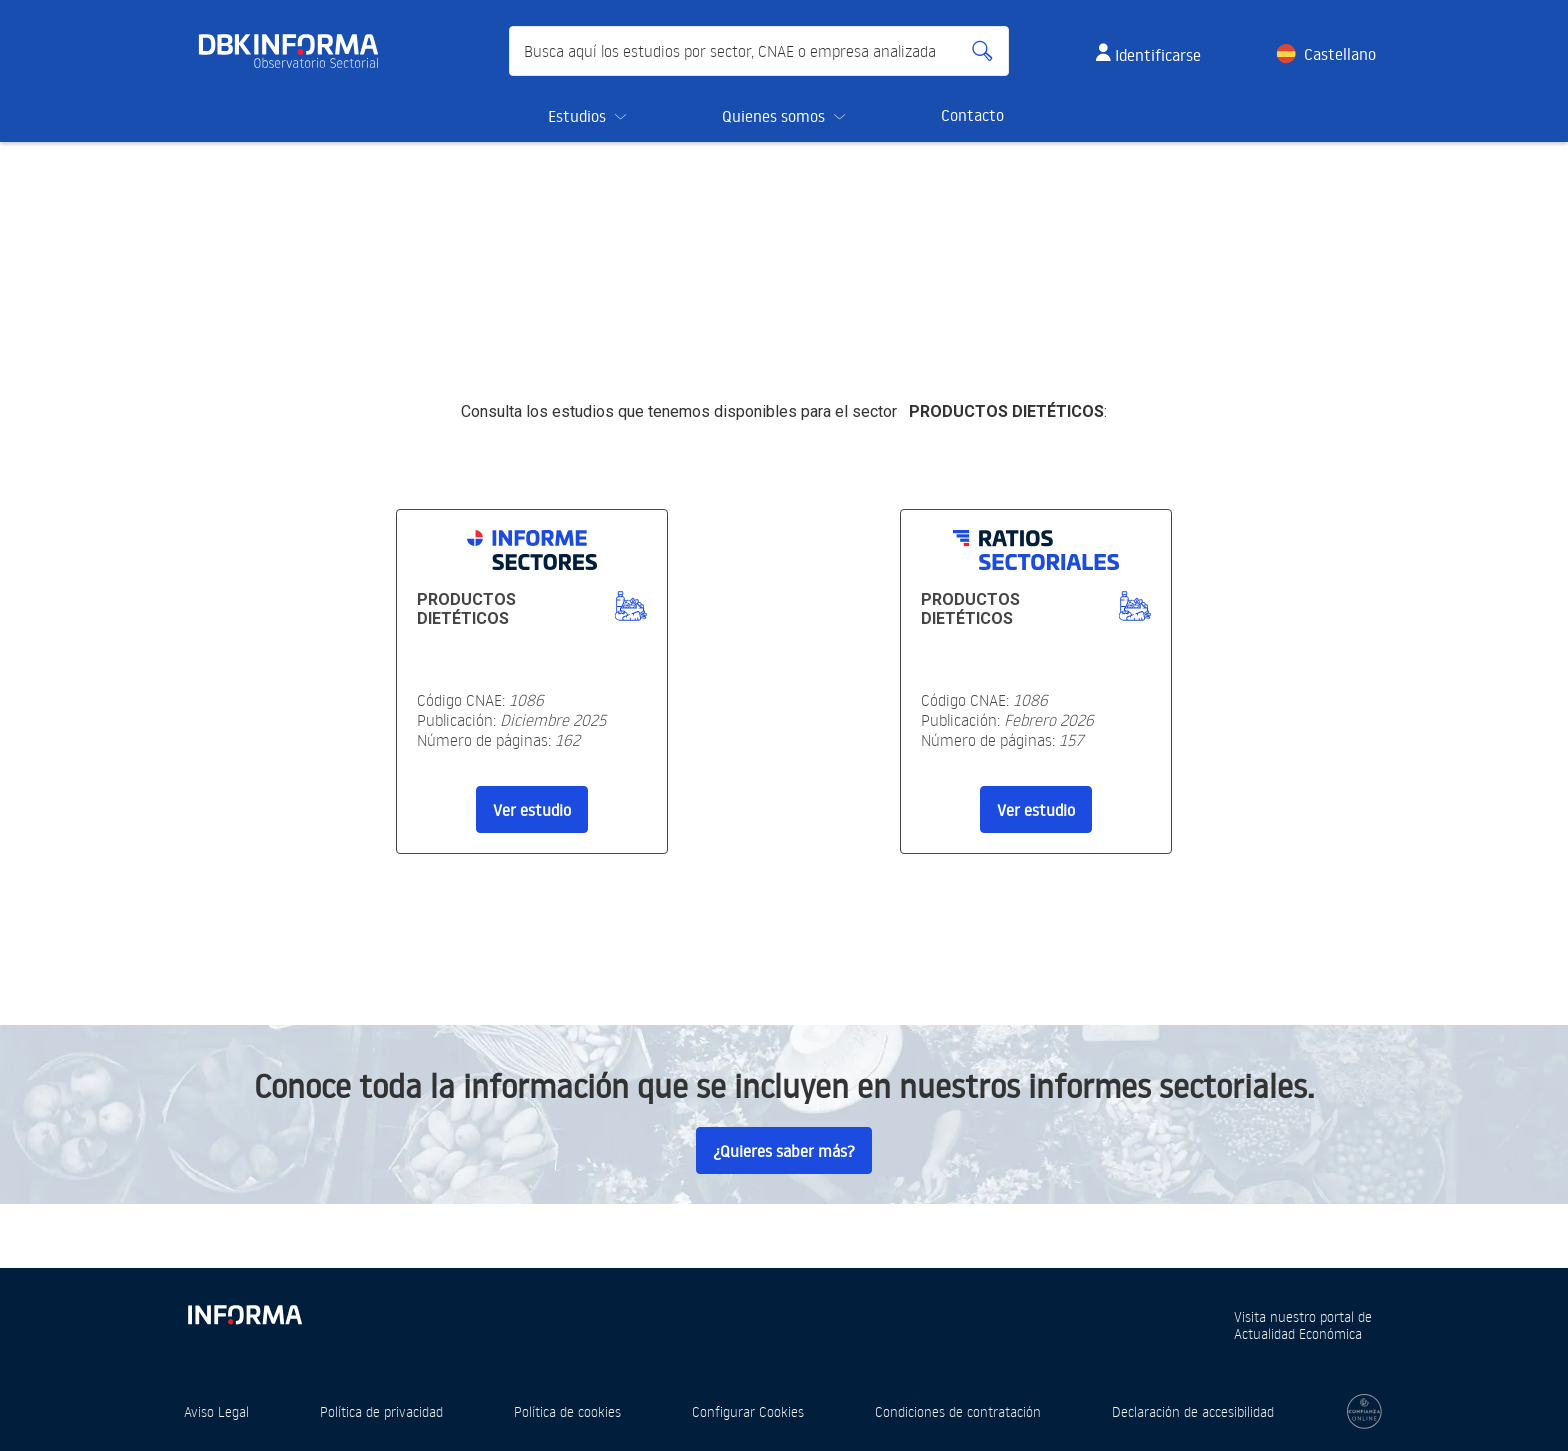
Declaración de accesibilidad (1193, 1411)
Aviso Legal (216, 1411)
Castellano (1340, 54)
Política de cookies (567, 1411)
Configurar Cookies (748, 1411)
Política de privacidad (381, 1411)
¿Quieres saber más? (784, 1151)
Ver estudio (532, 810)
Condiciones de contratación (958, 1411)
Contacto (972, 115)
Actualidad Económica (1298, 1333)
